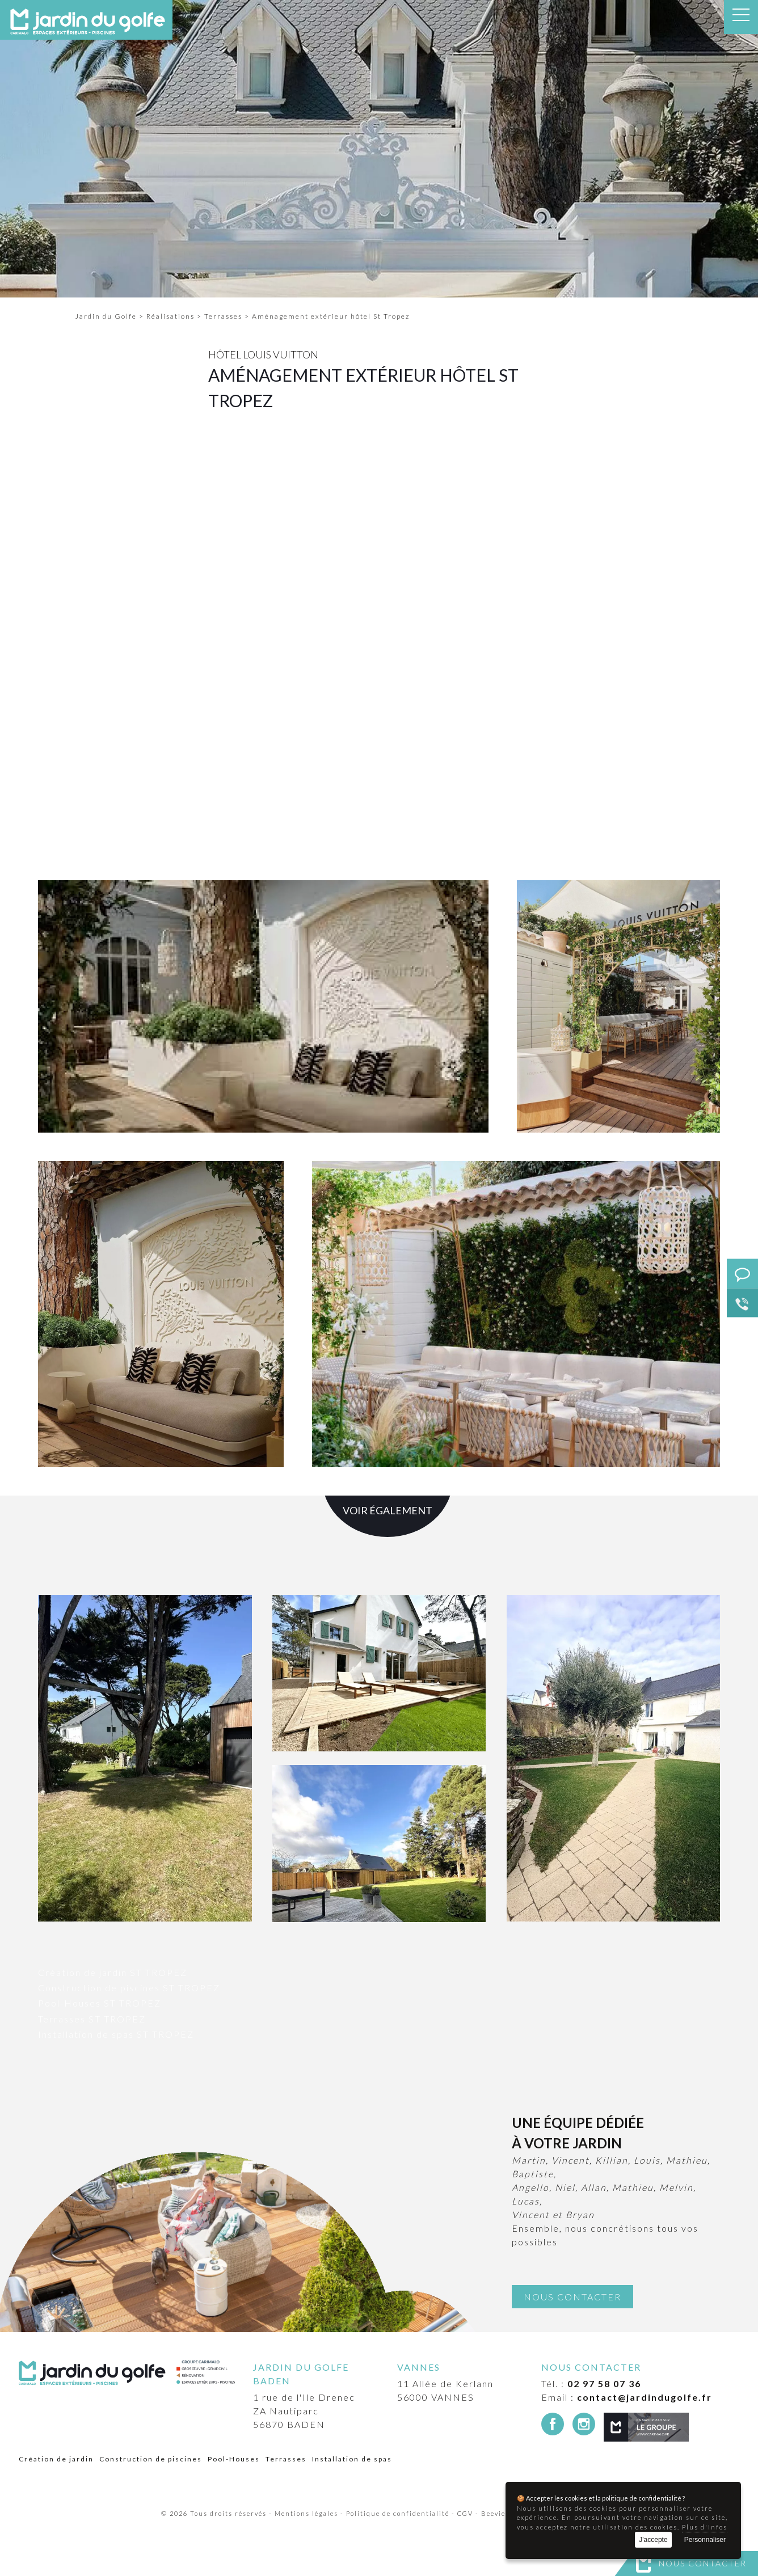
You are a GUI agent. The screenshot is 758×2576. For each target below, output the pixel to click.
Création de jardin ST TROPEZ (112, 1972)
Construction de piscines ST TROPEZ (129, 1987)
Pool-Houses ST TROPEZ (99, 2003)
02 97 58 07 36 (604, 2383)
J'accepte (653, 2540)
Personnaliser (705, 2540)
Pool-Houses (234, 2459)
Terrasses (286, 2459)
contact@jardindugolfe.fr (644, 2397)
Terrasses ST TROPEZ (92, 2018)
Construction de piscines (150, 2459)
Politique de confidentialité (397, 2513)
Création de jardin (56, 2459)
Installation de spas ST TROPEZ (116, 2034)
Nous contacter (703, 2563)
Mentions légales (306, 2513)
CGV (465, 2513)
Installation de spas (352, 2459)
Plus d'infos (704, 2527)
